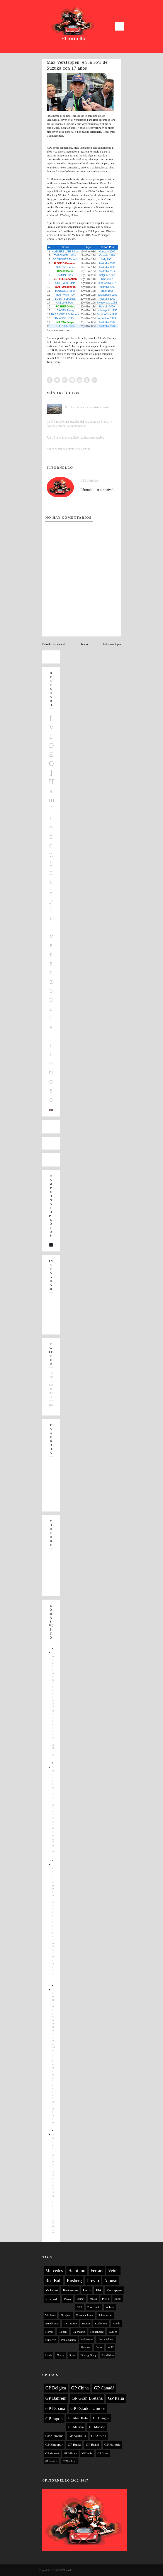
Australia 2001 (107, 263)
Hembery (86, 2347)
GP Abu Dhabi (78, 2418)
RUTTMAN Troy (65, 294)
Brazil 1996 (107, 290)
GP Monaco (52, 2453)
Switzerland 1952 (107, 302)
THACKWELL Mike (65, 255)
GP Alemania (54, 2436)
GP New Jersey (70, 2461)
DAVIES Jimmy (65, 310)
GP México (70, 2453)
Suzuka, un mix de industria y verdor (87, 407)
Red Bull (53, 2280)
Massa (93, 2298)
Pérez (67, 2299)
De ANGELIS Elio (65, 318)
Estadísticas (52, 2323)
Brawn (99, 2347)
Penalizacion (68, 2339)
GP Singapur (54, 2444)
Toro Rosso (70, 2323)
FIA (98, 2290)
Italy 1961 (107, 259)
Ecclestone (101, 2323)
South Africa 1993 (107, 314)
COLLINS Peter (65, 302)
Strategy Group (89, 2355)
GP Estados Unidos (87, 2408)
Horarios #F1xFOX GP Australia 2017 (53, 2184)
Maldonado (87, 2339)
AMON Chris (65, 275)
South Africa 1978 (107, 283)
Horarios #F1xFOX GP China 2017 (53, 1809)
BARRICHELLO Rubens (65, 314)
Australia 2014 (107, 271)
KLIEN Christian (65, 326)
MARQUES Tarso (65, 290)
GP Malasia (76, 2427)
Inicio (84, 644)
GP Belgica (55, 2387)
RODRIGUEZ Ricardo (65, 259)
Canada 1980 (107, 255)
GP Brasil (92, 2444)
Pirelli (105, 2298)
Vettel (113, 2270)
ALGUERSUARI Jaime (65, 251)
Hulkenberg (97, 2331)
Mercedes (54, 2270)
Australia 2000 (107, 286)
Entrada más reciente (54, 644)
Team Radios (108, 2355)
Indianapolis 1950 (107, 294)
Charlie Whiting (106, 2339)
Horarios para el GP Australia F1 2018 (53, 1703)
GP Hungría (101, 2418)
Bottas (117, 2298)
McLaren (51, 2290)
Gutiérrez (50, 2339)
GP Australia (77, 2436)
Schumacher (105, 2315)
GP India (87, 2453)
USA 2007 (107, 279)
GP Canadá (104, 2387)
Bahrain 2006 (107, 306)
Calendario (79, 2331)
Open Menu (119, 26)
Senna (72, 2355)
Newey (60, 2355)
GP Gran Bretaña (87, 2398)
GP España (55, 2408)
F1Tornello (89, 480)
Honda (116, 2323)
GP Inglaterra (51, 2461)
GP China (80, 2387)
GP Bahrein (55, 2398)
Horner (49, 2331)
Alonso (110, 2280)
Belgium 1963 (107, 275)
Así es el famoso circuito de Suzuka (68, 449)
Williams (50, 2315)
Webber (109, 2307)
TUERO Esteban (65, 267)
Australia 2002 (107, 322)
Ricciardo (52, 2299)
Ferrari (96, 2270)
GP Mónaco (97, 2427)
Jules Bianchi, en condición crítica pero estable (75, 437)
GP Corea (102, 2453)
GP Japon (54, 2418)
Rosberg (74, 2280)
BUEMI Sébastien (65, 298)
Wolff (111, 2347)
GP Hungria (112, 2444)
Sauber (80, 2298)
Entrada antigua (112, 644)
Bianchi (63, 2331)
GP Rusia (74, 2444)
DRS (79, 2307)
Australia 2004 (107, 326)
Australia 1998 (107, 267)
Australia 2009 (107, 298)
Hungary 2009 (107, 251)
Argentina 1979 (107, 318)
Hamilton (76, 2270)
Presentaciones (84, 2315)
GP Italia (116, 2398)
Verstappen (114, 2290)
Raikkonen (70, 2290)
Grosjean (66, 2315)
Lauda (48, 2355)
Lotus (87, 2290)
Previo (93, 2280)
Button (86, 2323)
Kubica (113, 2331)
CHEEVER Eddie (65, 283)
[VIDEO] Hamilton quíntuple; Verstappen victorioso (51, 908)
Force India (93, 2307)
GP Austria (98, 2436)
